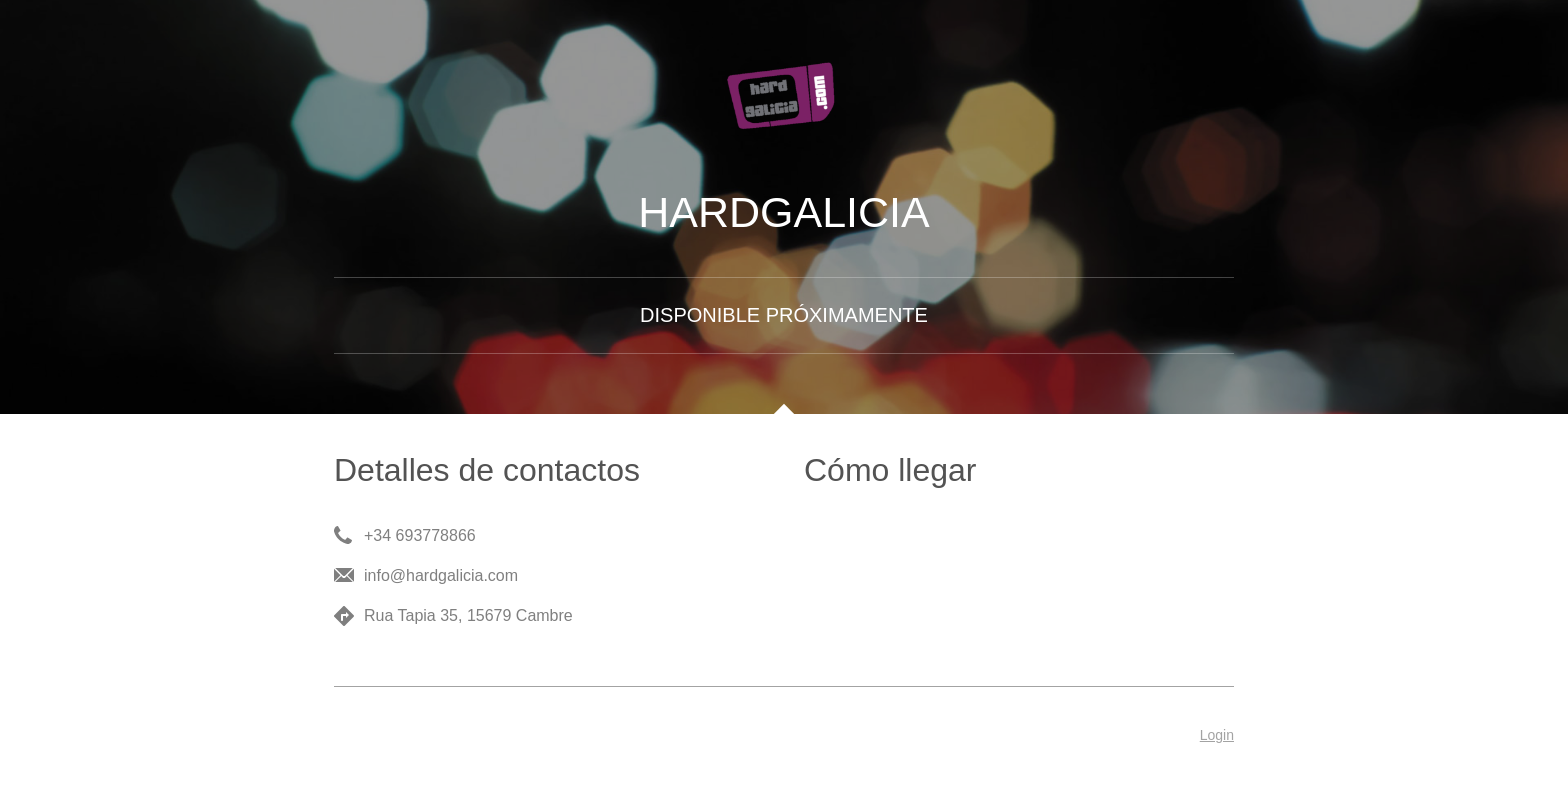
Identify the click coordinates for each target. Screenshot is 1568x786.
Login (1217, 735)
